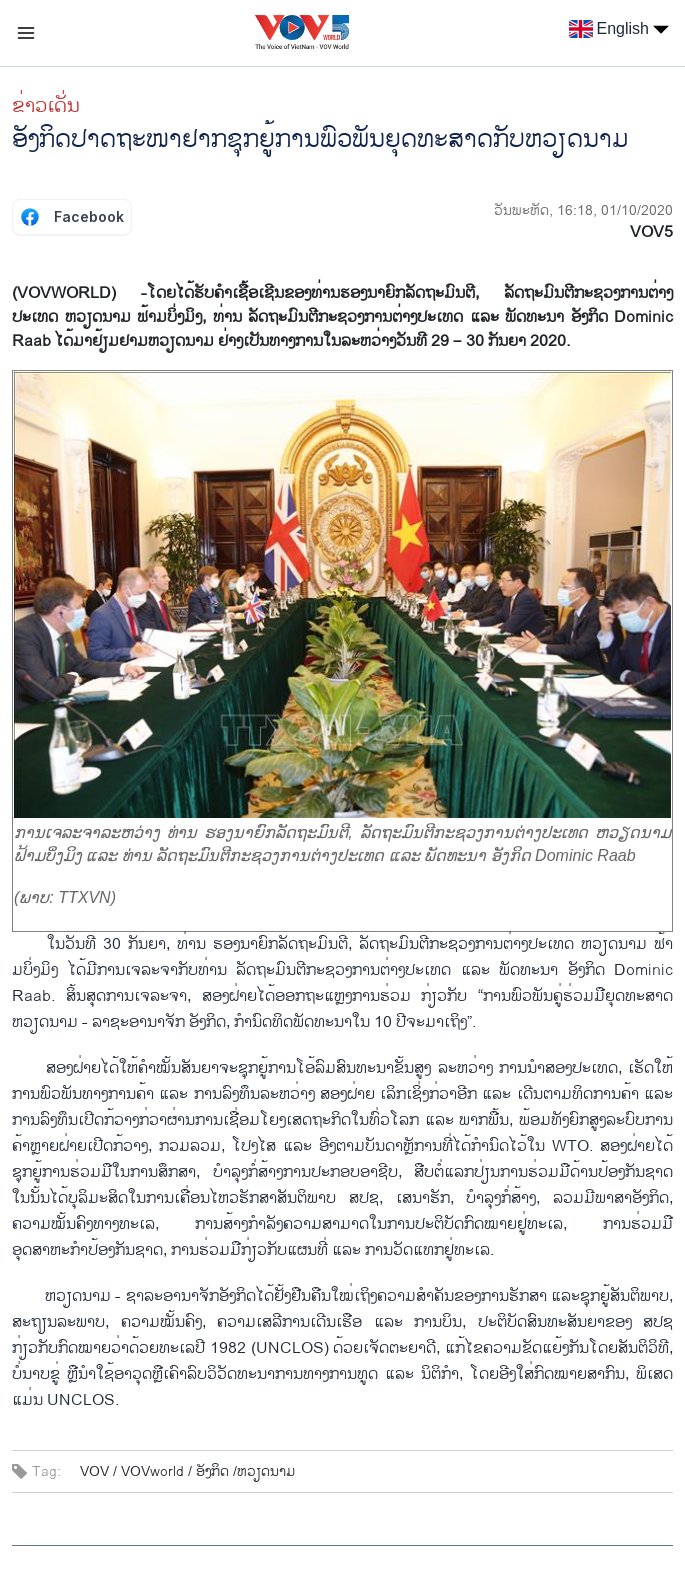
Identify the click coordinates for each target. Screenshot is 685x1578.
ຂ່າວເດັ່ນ (46, 106)
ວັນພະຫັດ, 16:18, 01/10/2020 (583, 210)
